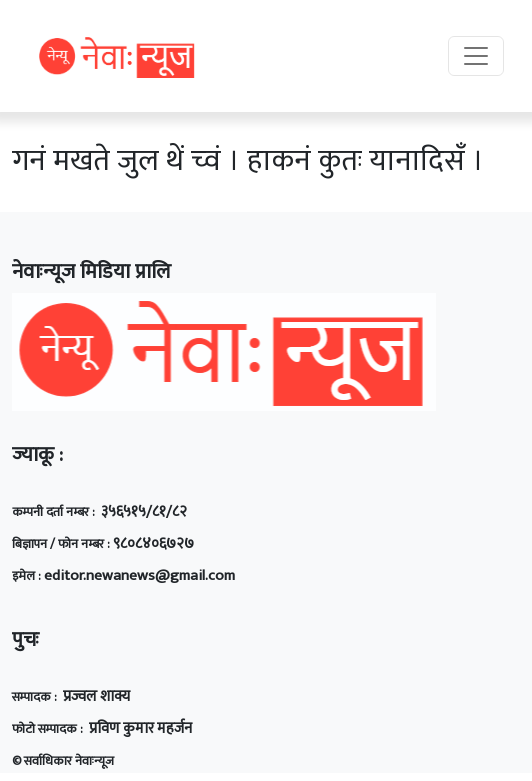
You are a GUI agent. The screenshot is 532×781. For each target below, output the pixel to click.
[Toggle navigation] (476, 56)
